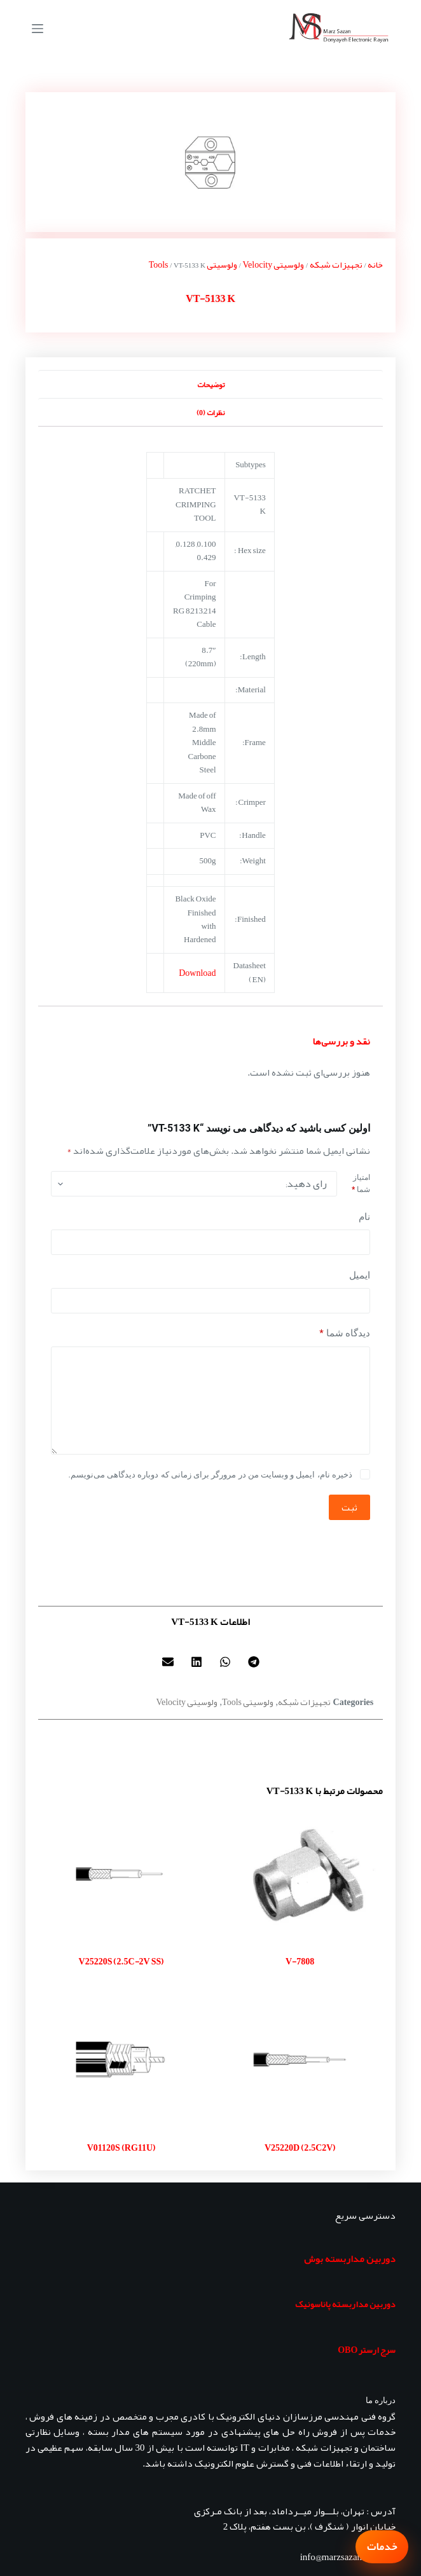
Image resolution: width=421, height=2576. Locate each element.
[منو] (37, 28)
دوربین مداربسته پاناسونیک (345, 2304)
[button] (253, 1661)
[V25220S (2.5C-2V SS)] (121, 1873)
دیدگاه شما (344, 1333)
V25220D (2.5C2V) (300, 2147)
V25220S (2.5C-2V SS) (121, 1961)
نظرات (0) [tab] (210, 412)
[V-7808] (300, 1873)
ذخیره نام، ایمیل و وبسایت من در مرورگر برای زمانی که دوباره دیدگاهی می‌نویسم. (210, 1474)
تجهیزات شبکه (336, 264)
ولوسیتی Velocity (274, 264)
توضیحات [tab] (210, 384)
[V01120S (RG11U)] (121, 2059)
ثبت (349, 1507)
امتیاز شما (361, 1184)
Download (197, 973)
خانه (375, 264)
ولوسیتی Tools (247, 1702)
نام (364, 1217)
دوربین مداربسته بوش (350, 2258)
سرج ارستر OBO (367, 2350)
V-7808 (300, 1961)
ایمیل (359, 1275)
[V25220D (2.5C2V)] (300, 2059)
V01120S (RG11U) (121, 2147)
